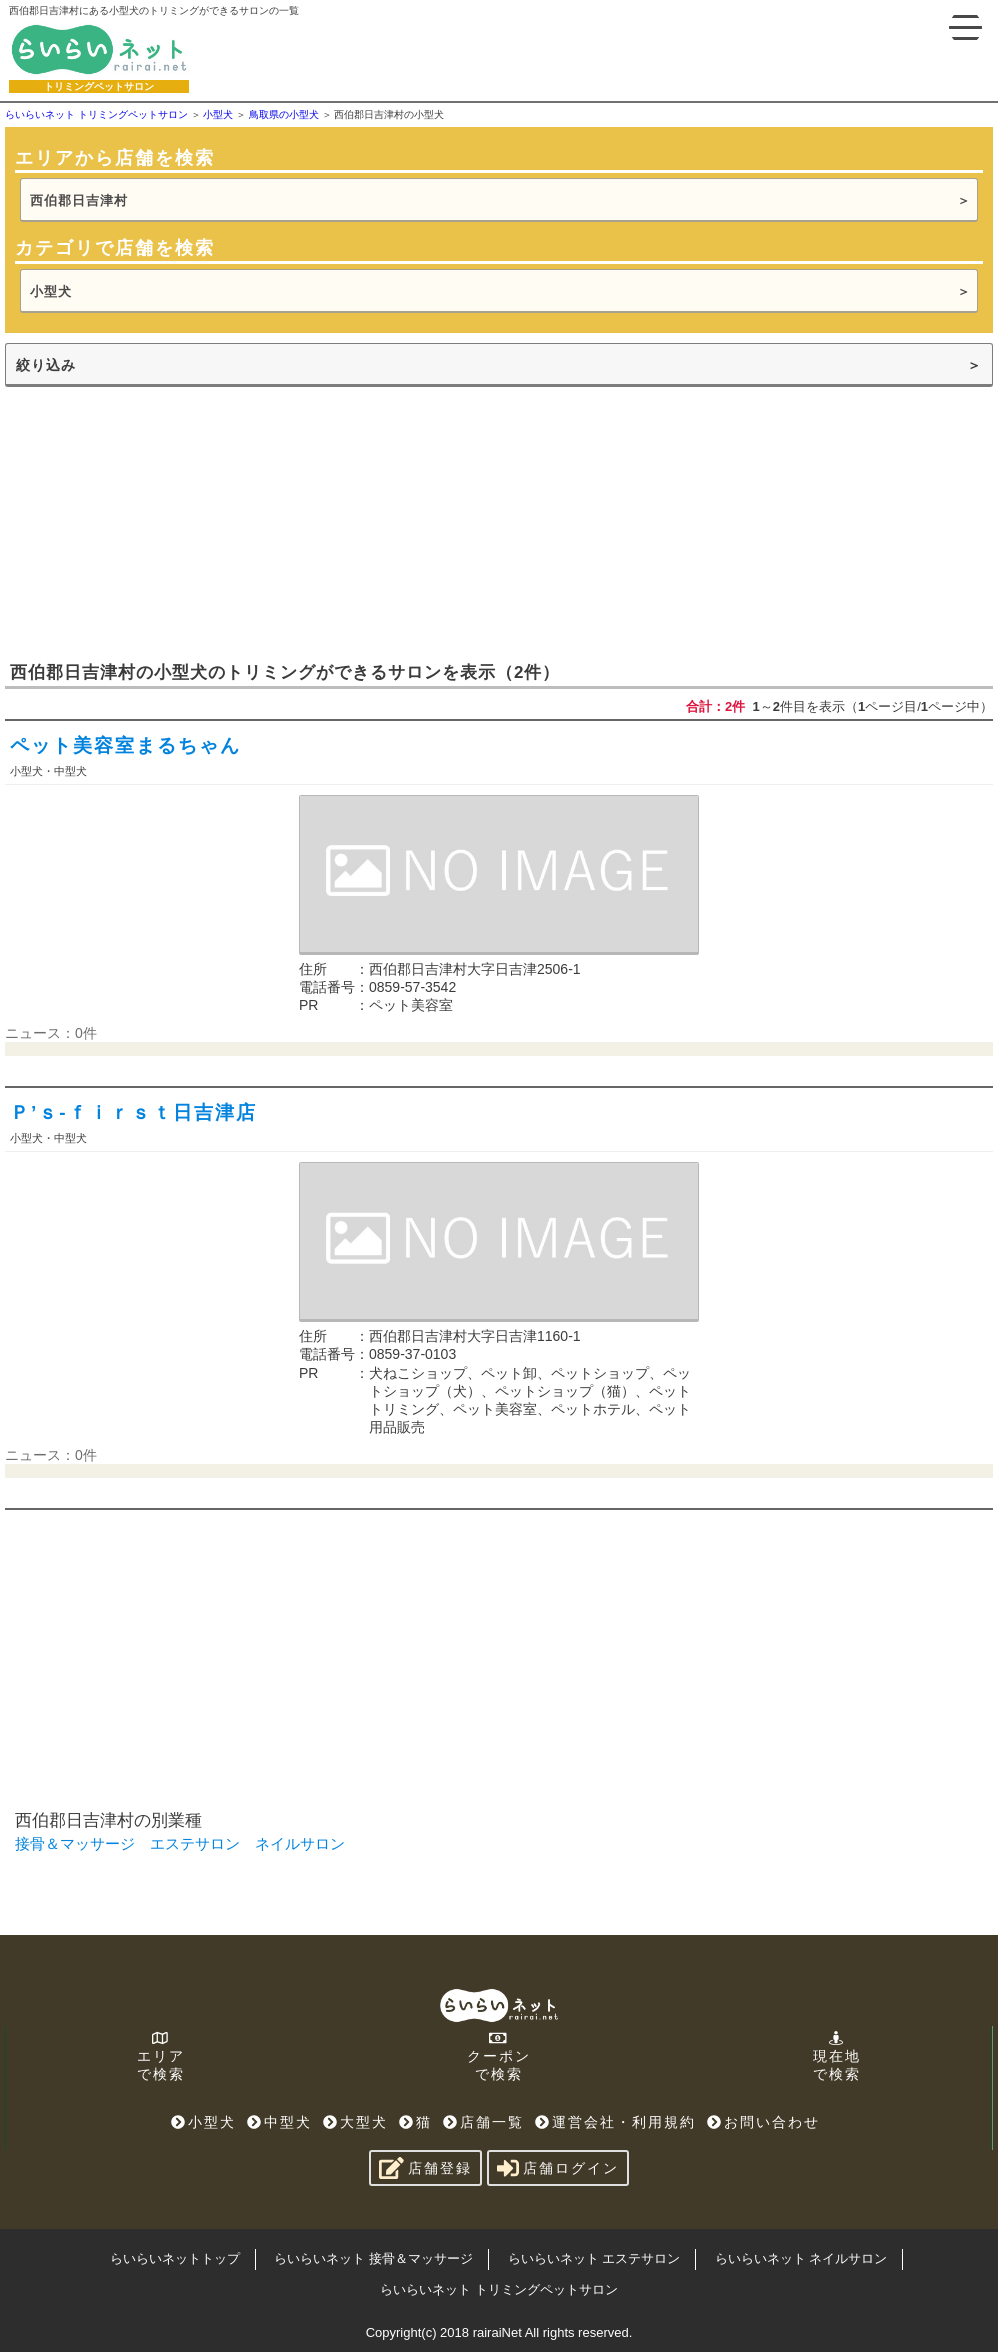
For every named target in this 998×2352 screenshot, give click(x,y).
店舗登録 (425, 2168)
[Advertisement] (155, 522)
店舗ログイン (558, 2168)
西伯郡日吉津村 (79, 200)
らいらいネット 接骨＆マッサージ (373, 2258)
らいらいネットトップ (175, 2258)
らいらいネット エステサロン (594, 2258)
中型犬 (279, 2122)
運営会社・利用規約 (615, 2122)
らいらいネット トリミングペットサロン (499, 2289)
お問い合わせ (763, 2122)
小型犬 (51, 291)
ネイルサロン (300, 1843)
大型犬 (355, 2122)
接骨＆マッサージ (75, 1843)
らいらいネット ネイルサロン (801, 2258)
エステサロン (195, 1843)
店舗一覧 (483, 2122)
